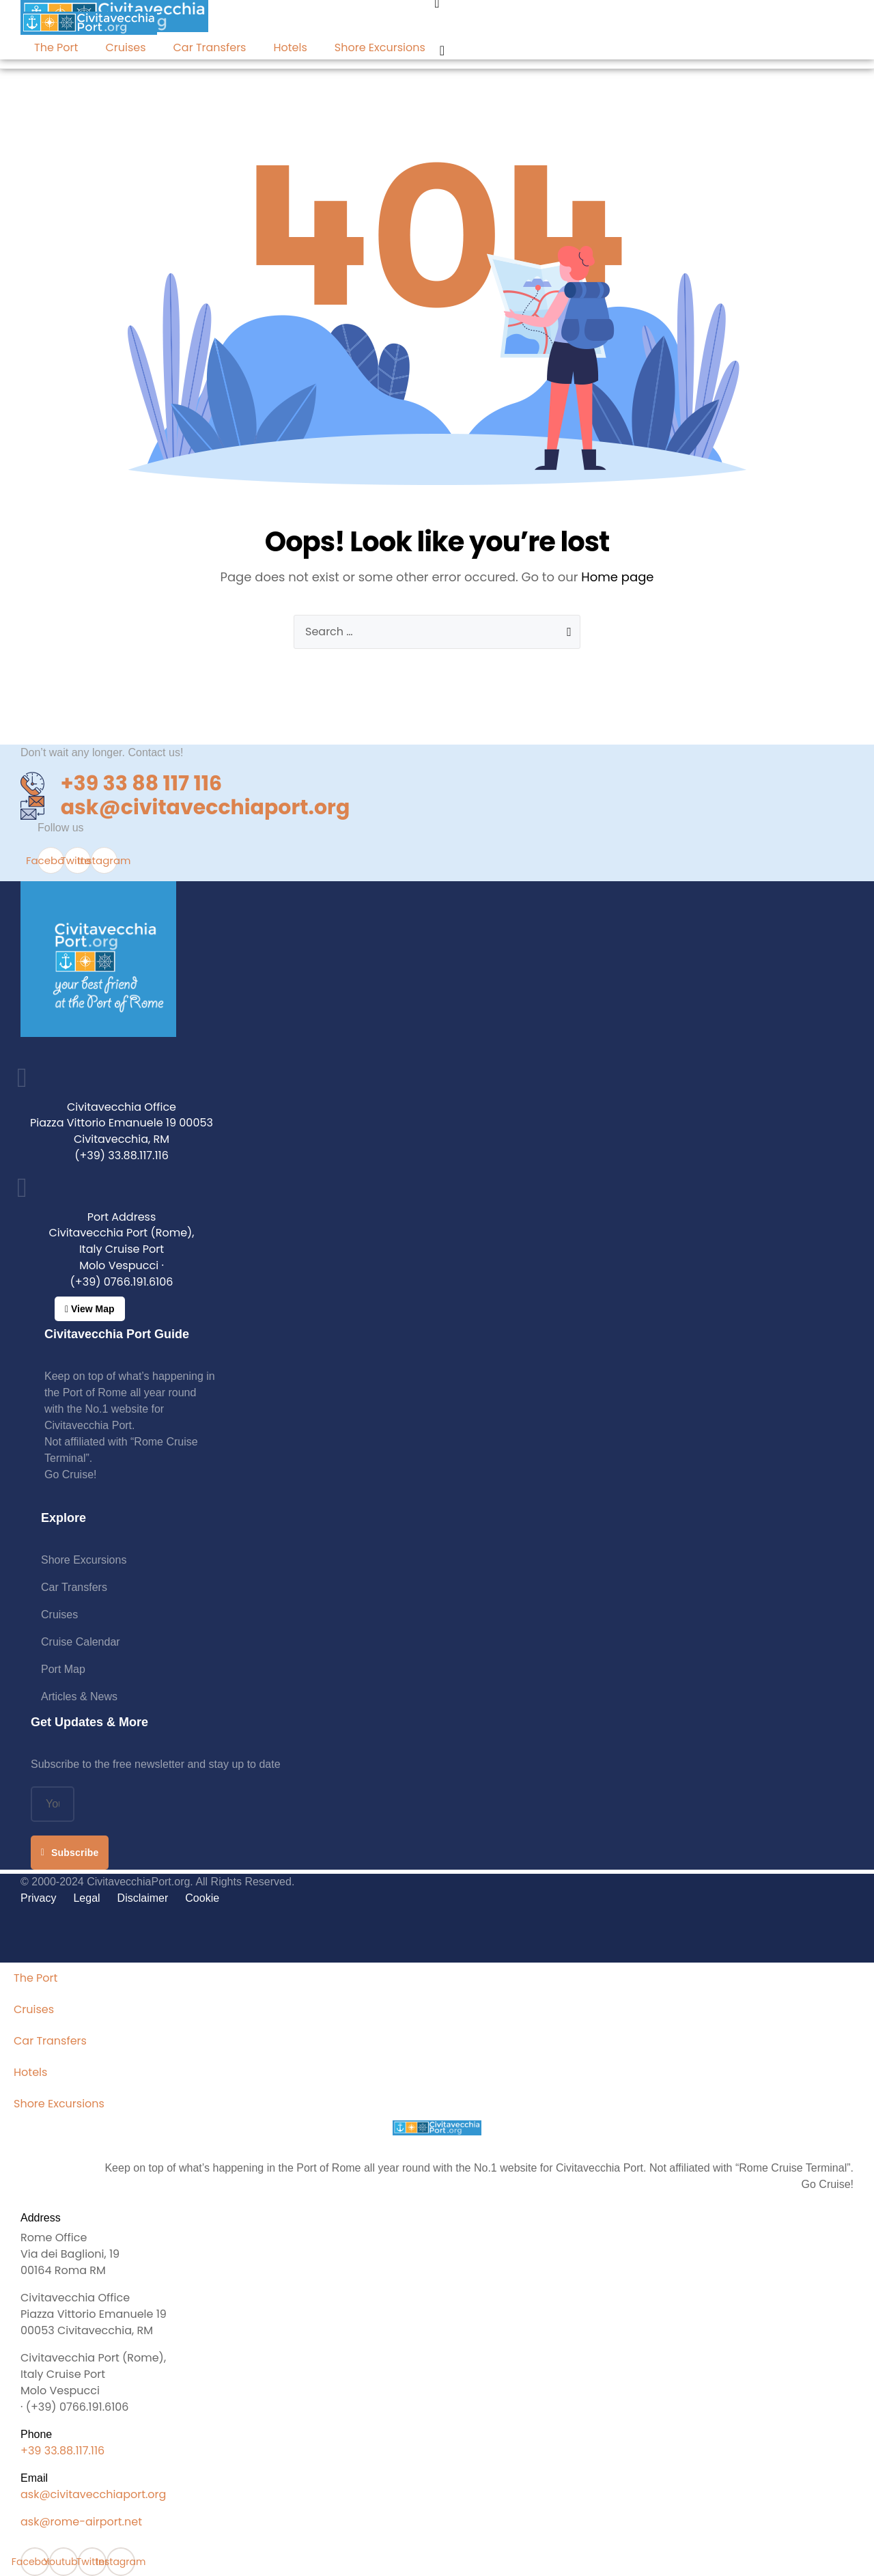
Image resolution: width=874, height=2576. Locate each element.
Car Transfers (209, 47)
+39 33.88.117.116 (62, 2451)
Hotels (290, 47)
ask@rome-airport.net (81, 2522)
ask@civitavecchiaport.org (93, 2494)
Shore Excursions (380, 47)
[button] (90, 1309)
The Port (56, 47)
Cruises (125, 47)
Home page (617, 576)
